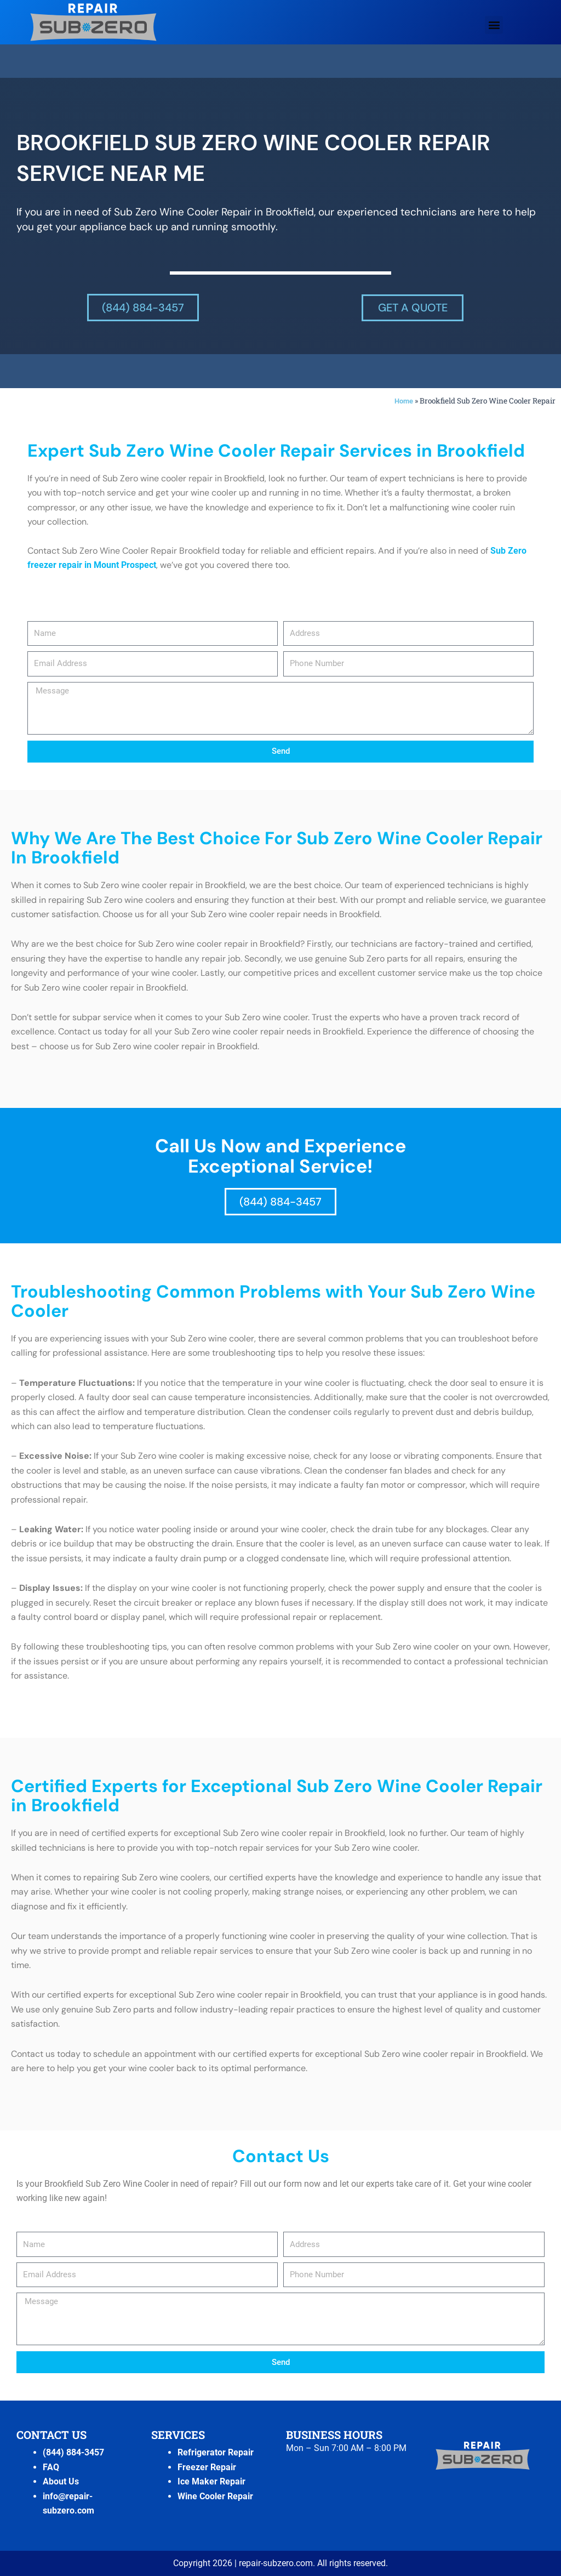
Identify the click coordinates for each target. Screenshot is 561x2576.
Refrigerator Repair (216, 2452)
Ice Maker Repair (211, 2481)
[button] (494, 25)
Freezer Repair (207, 2466)
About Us (61, 2481)
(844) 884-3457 (73, 2452)
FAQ (51, 2466)
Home (402, 400)
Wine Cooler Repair (215, 2495)
